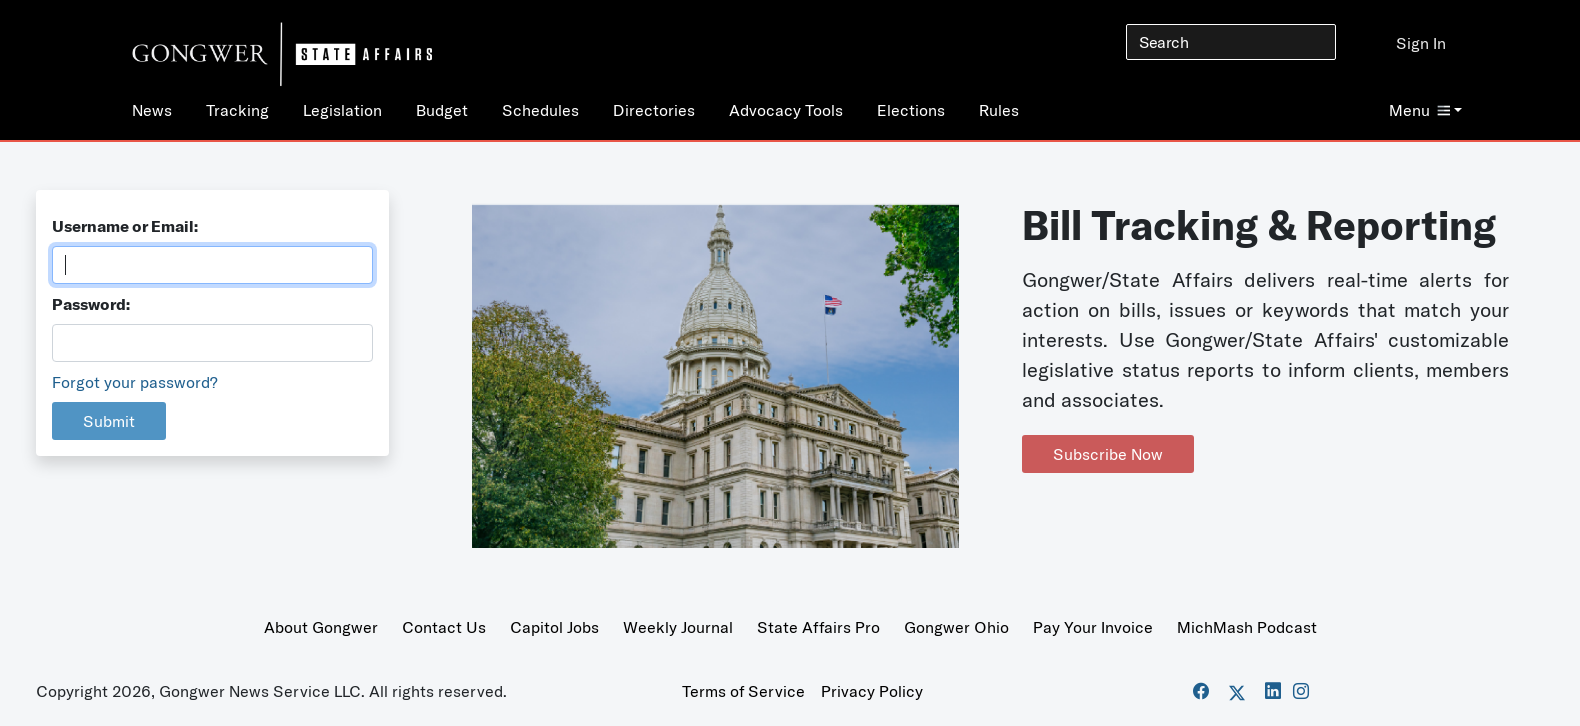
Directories (654, 110)
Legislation (342, 110)
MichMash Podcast (1247, 627)
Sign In (1421, 43)
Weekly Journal (678, 627)
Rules (999, 110)
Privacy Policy (872, 691)
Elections (911, 110)
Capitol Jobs (554, 627)
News (152, 110)
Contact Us (444, 627)
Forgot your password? (135, 382)
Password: (91, 304)
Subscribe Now (1108, 454)
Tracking (237, 110)
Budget (442, 110)
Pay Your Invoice (1093, 627)
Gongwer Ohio (956, 627)
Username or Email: (125, 226)
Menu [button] (1419, 110)
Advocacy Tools (786, 110)
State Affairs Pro (818, 627)
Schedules (540, 110)
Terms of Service (743, 691)
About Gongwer (321, 627)
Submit (109, 421)
